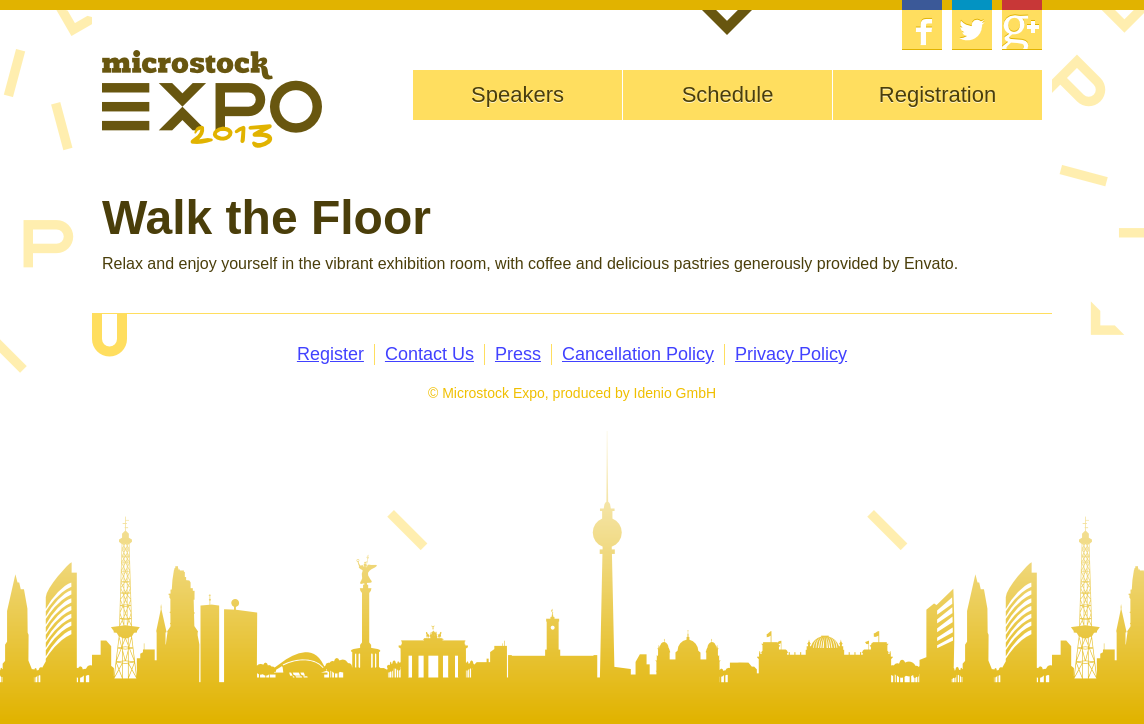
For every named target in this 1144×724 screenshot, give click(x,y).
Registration (937, 94)
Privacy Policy (791, 354)
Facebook (922, 25)
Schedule (728, 94)
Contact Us (429, 354)
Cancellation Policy (638, 354)
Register (330, 354)
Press (518, 354)
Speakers (517, 94)
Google (1022, 25)
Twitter (972, 25)
